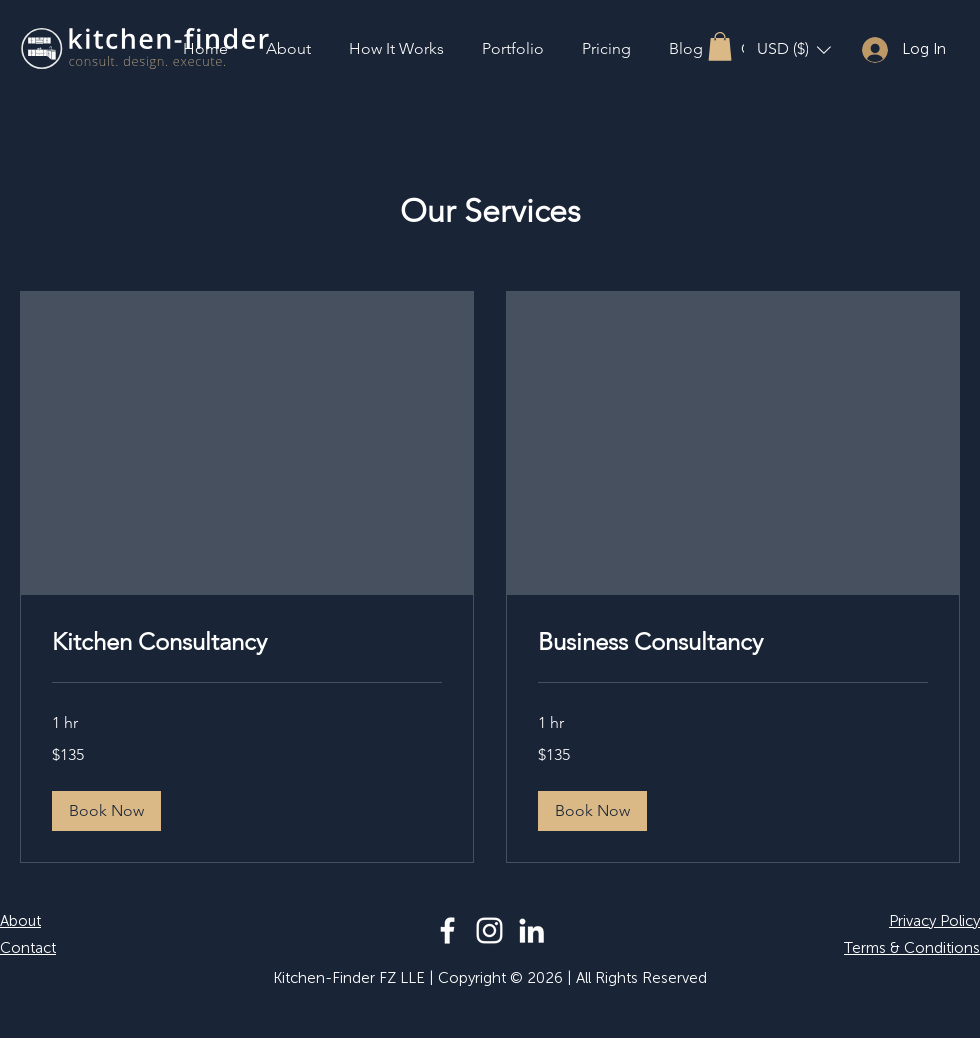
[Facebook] (447, 930)
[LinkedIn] (531, 930)
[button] (720, 46)
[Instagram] (489, 930)
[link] (247, 642)
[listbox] (794, 49)
